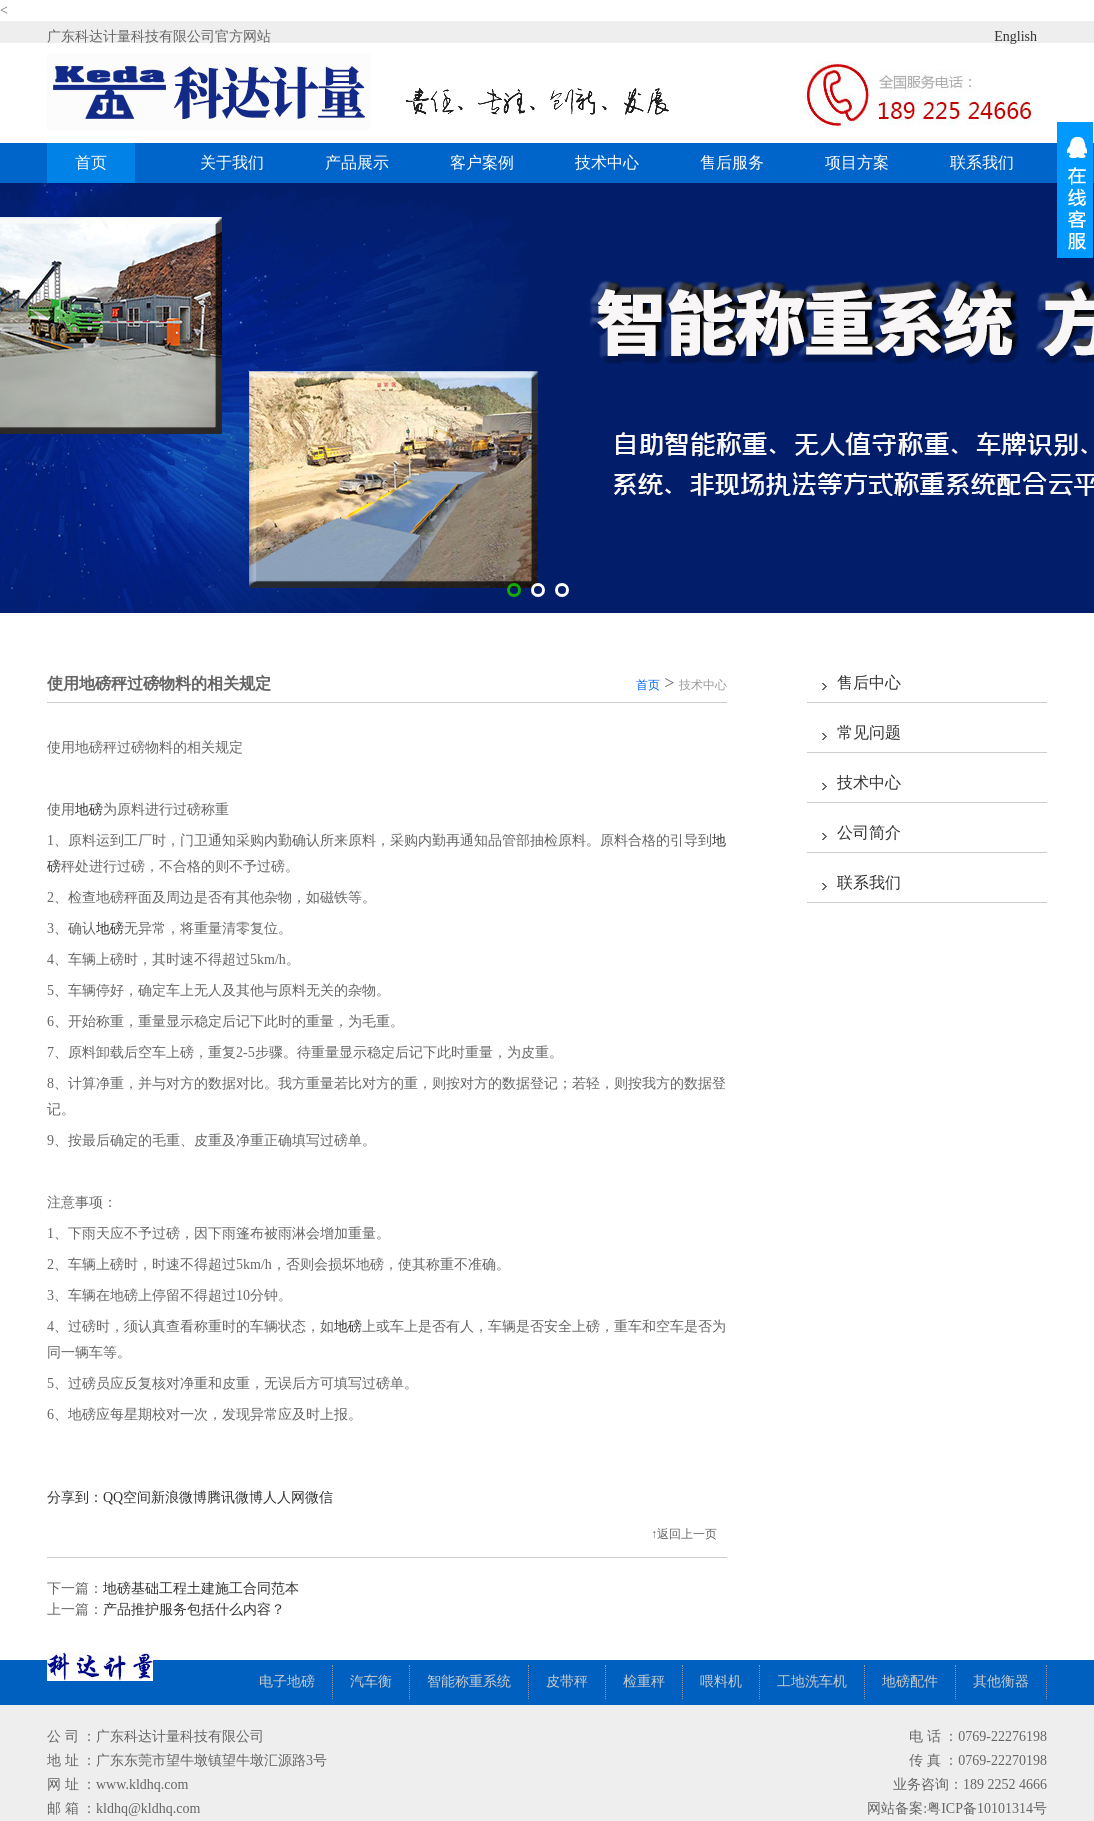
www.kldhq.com (142, 1784)
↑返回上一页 (684, 1534)
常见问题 (869, 732)
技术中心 (607, 162)
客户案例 (489, 162)
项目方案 (857, 162)
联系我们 (982, 162)
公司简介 (869, 832)
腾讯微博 (235, 1497)
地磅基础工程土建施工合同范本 (201, 1588)
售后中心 (869, 682)
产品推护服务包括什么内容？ (194, 1609)
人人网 (284, 1497)
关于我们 (232, 162)
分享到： (75, 1497)
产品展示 (364, 162)
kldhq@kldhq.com (148, 1808)
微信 (319, 1497)
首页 (91, 162)
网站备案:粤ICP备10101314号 (957, 1808)
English (999, 36)
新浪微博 (179, 1497)
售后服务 (732, 162)
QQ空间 (127, 1497)
